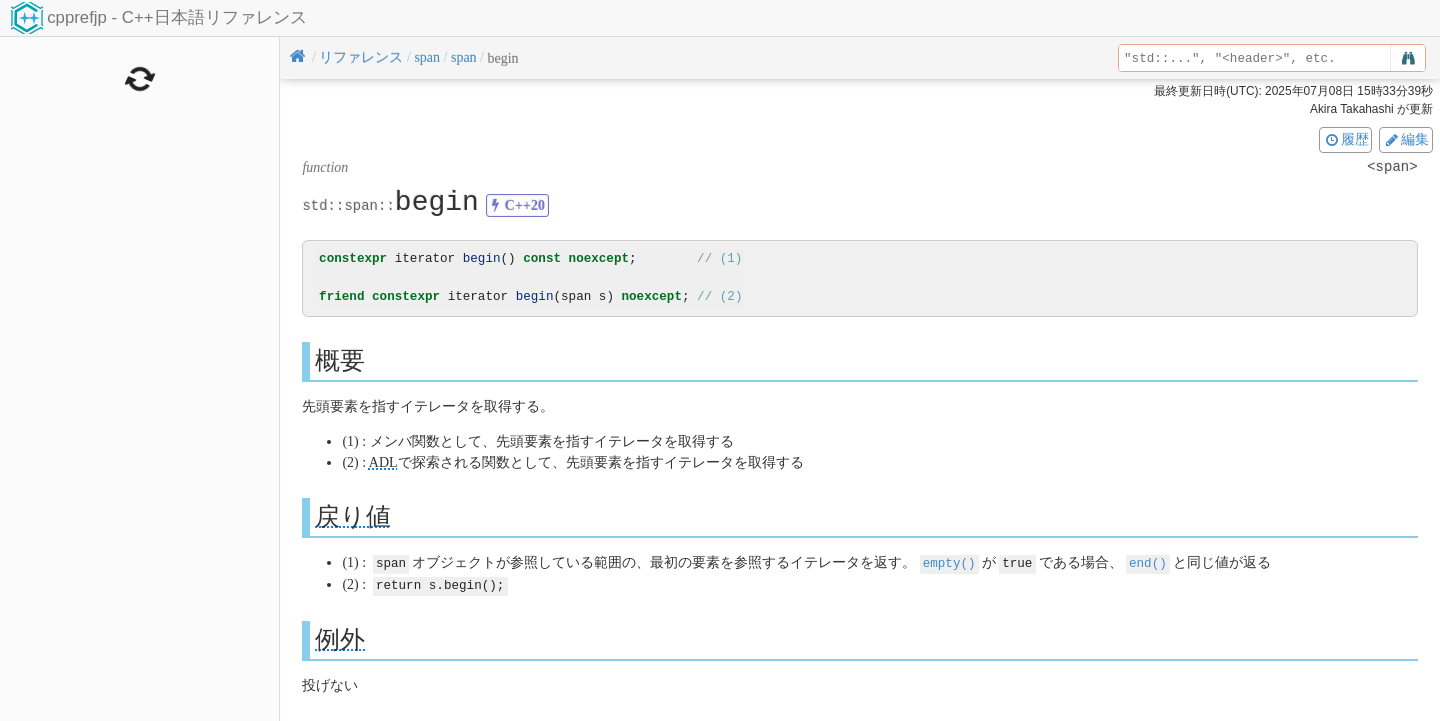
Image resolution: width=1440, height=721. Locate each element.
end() (1148, 562)
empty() (949, 562)
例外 (340, 637)
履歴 (1346, 139)
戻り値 (353, 516)
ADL (383, 462)
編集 (1406, 139)
